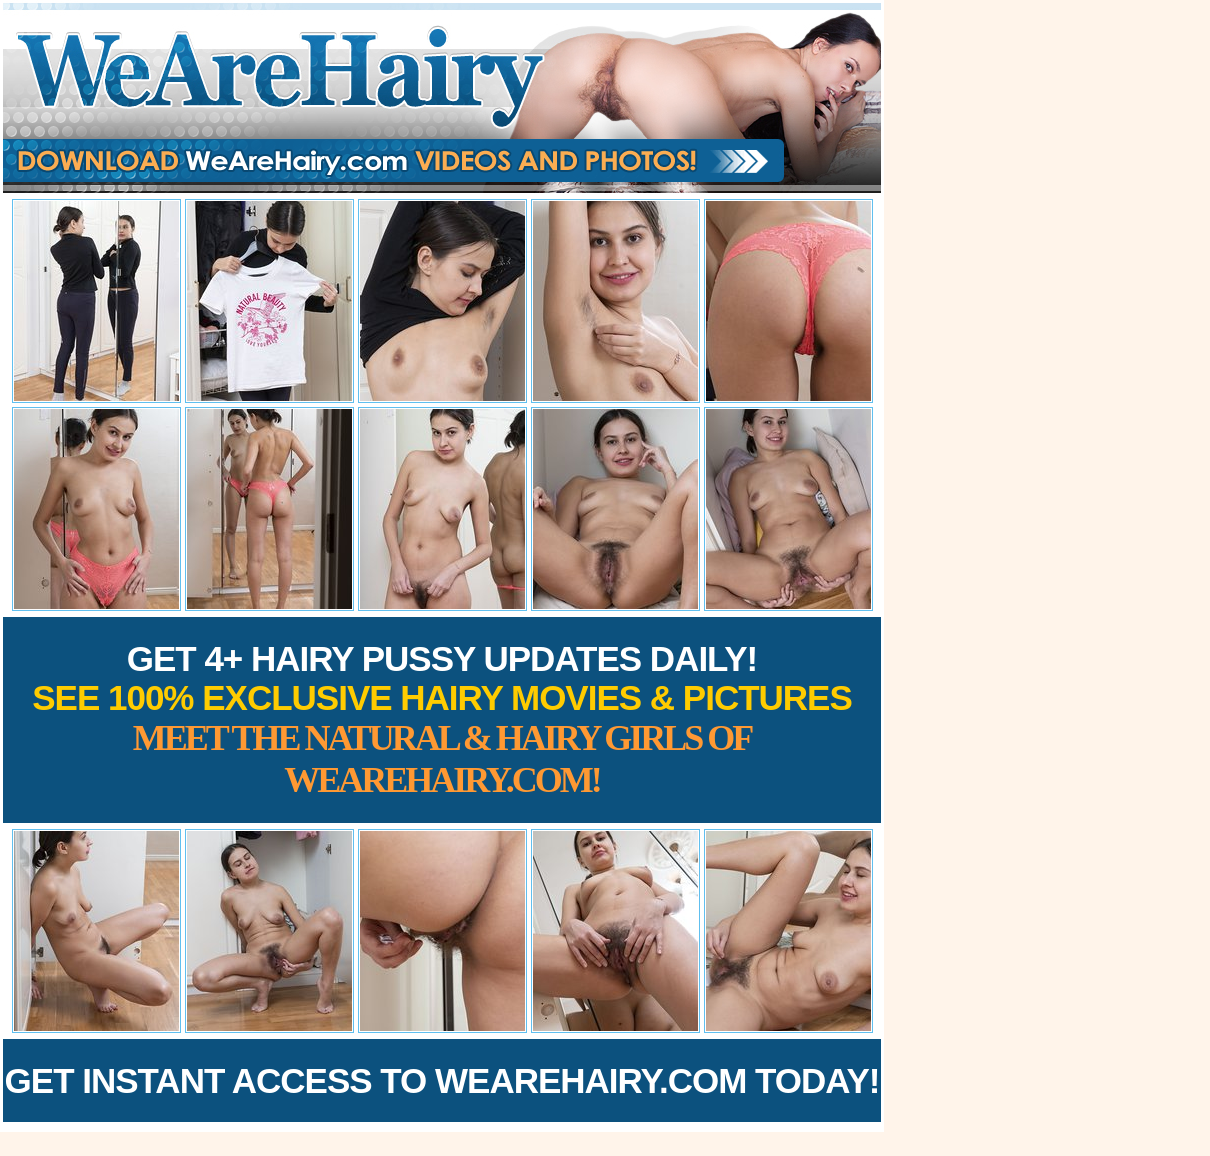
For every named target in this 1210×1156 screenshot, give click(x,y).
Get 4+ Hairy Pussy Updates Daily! (442, 719)
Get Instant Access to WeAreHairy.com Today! (442, 1080)
